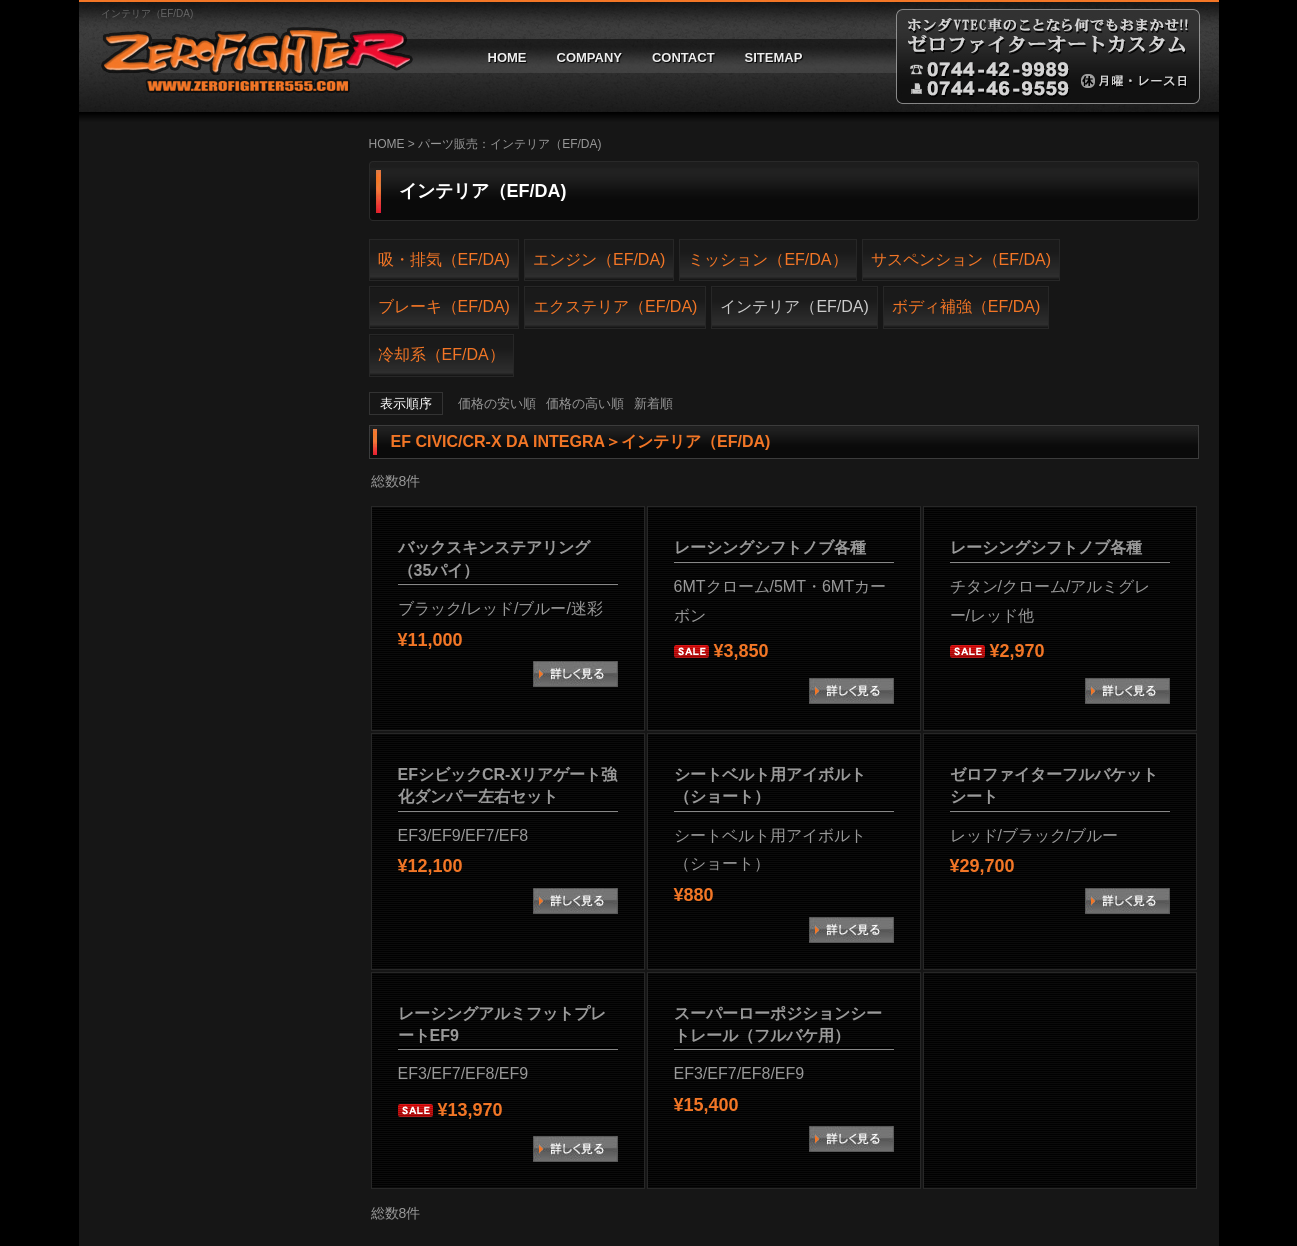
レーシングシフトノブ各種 (770, 547)
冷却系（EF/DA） (441, 354)
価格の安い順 (497, 403)
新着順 (653, 403)
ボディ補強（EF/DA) (966, 306)
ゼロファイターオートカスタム (249, 56)
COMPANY (589, 57)
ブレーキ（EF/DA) (444, 306)
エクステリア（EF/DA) (615, 306)
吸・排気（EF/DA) (444, 259)
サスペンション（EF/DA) (961, 259)
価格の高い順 (585, 403)
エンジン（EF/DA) (599, 259)
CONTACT (683, 57)
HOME (507, 57)
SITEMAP (774, 57)
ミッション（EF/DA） (767, 259)
